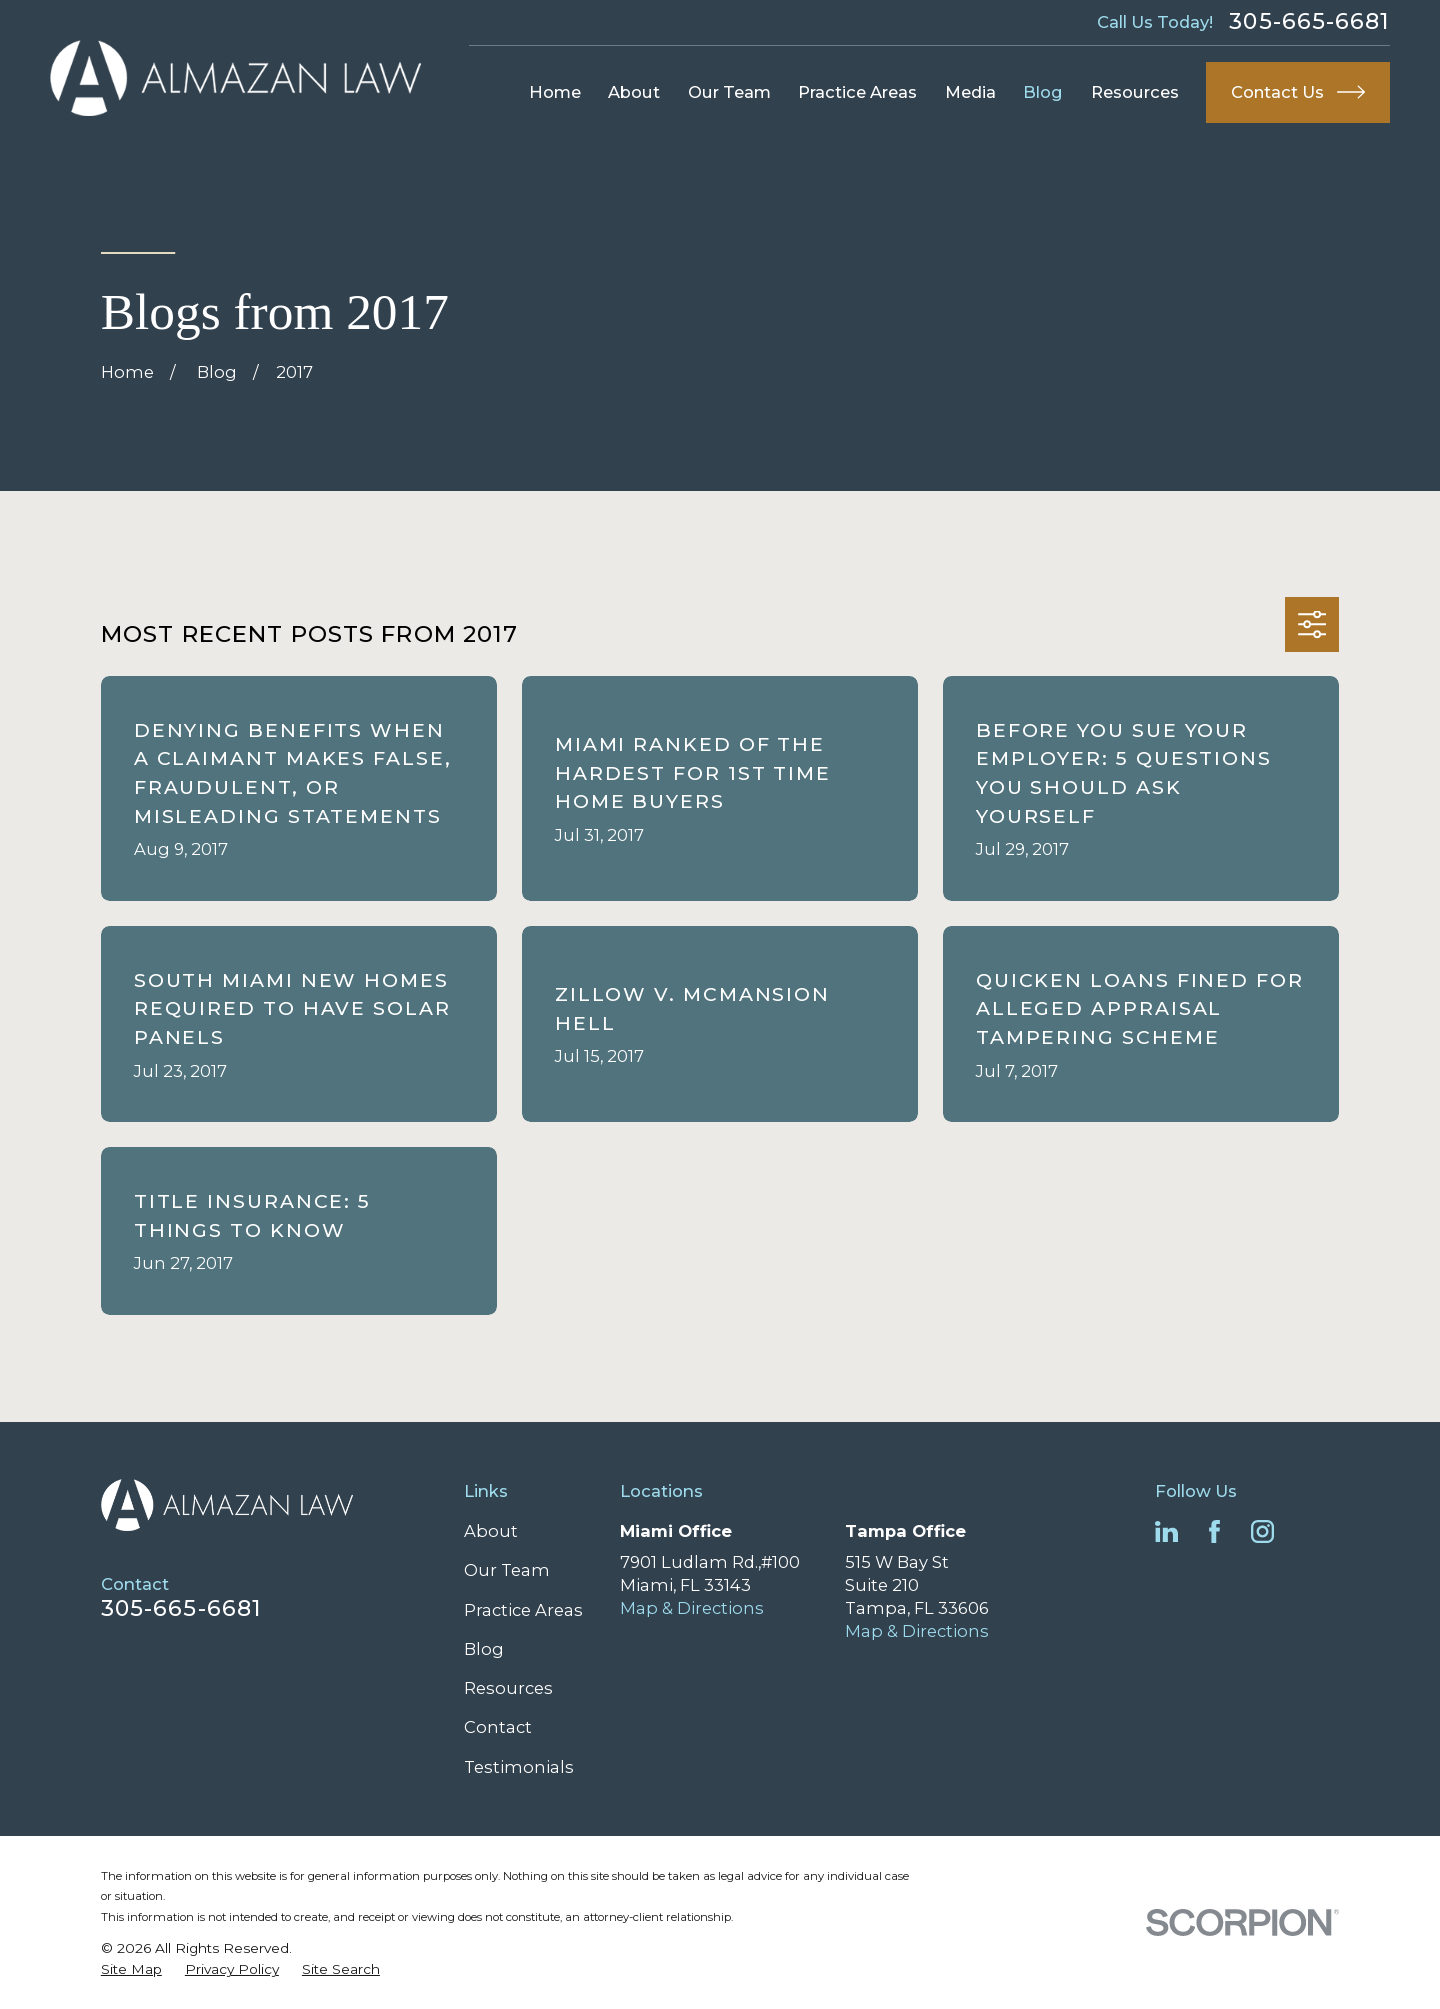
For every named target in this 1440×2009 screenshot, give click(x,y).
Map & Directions (692, 1608)
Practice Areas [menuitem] (857, 92)
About (491, 1531)
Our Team (507, 1570)
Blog (484, 1649)
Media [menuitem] (970, 92)
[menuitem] (131, 1969)
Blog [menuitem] (1043, 92)
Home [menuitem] (555, 92)
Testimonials (519, 1767)
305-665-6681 (1309, 22)
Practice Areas (523, 1610)
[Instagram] (1262, 1531)
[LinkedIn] (1166, 1531)
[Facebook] (1214, 1531)
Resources (508, 1688)
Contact (498, 1727)
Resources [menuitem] (1135, 92)
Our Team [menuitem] (729, 92)
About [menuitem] (634, 92)
